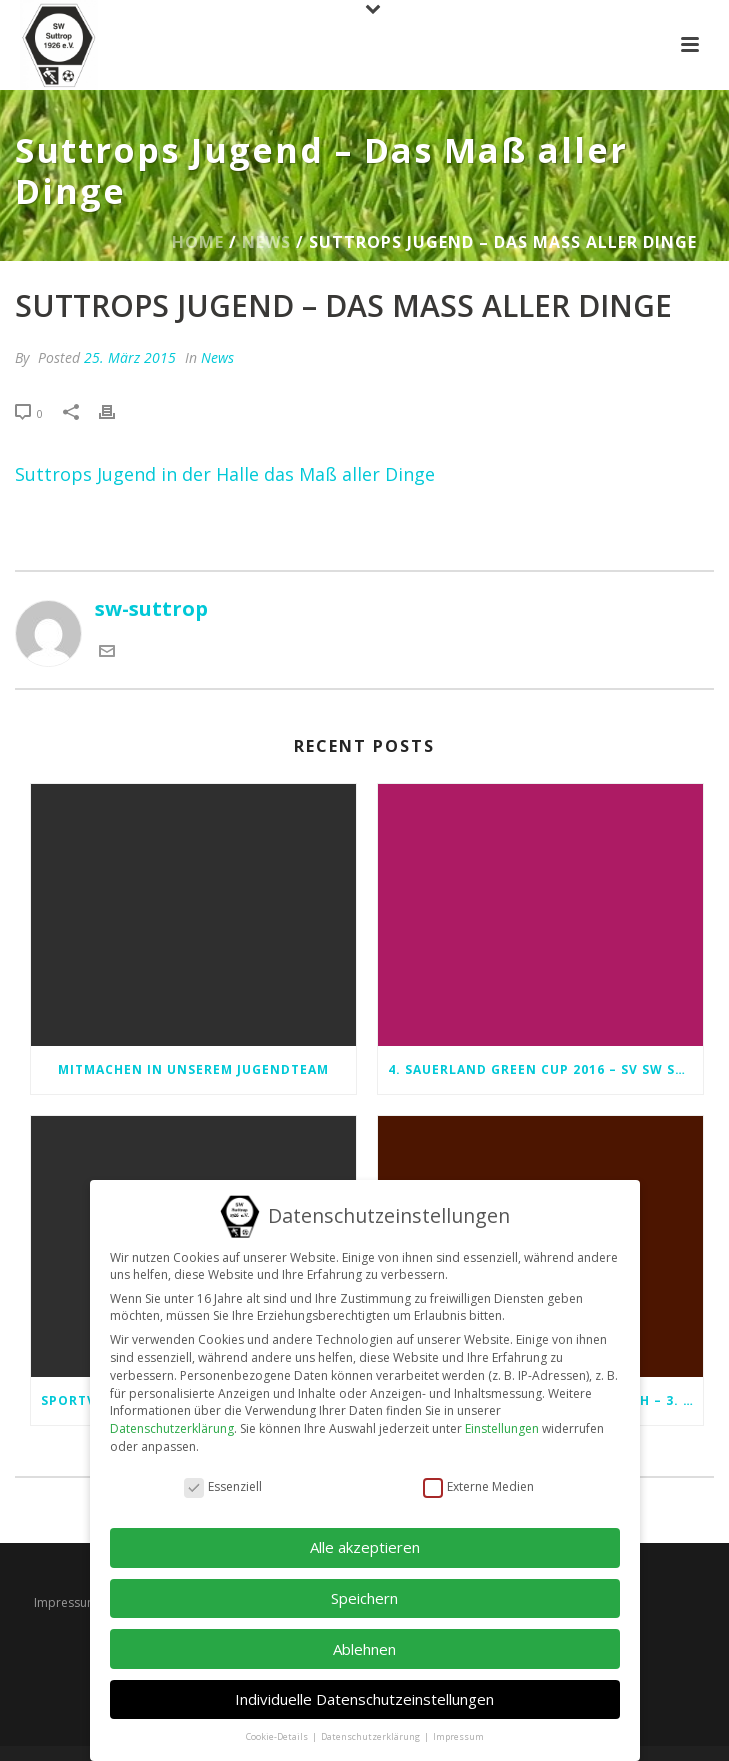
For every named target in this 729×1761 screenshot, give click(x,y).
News (266, 242)
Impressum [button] (458, 1722)
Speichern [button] (364, 1584)
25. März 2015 (130, 357)
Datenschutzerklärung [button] (371, 1722)
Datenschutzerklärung (172, 1414)
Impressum (66, 1602)
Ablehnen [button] (364, 1634)
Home (198, 242)
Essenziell (223, 1472)
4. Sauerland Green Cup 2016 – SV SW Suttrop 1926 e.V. (545, 1069)
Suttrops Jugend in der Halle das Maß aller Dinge (225, 474)
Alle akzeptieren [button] (365, 1533)
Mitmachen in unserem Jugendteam (193, 1069)
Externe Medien (478, 1472)
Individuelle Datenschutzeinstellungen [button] (364, 1685)
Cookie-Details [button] (278, 1722)
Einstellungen (502, 1414)
